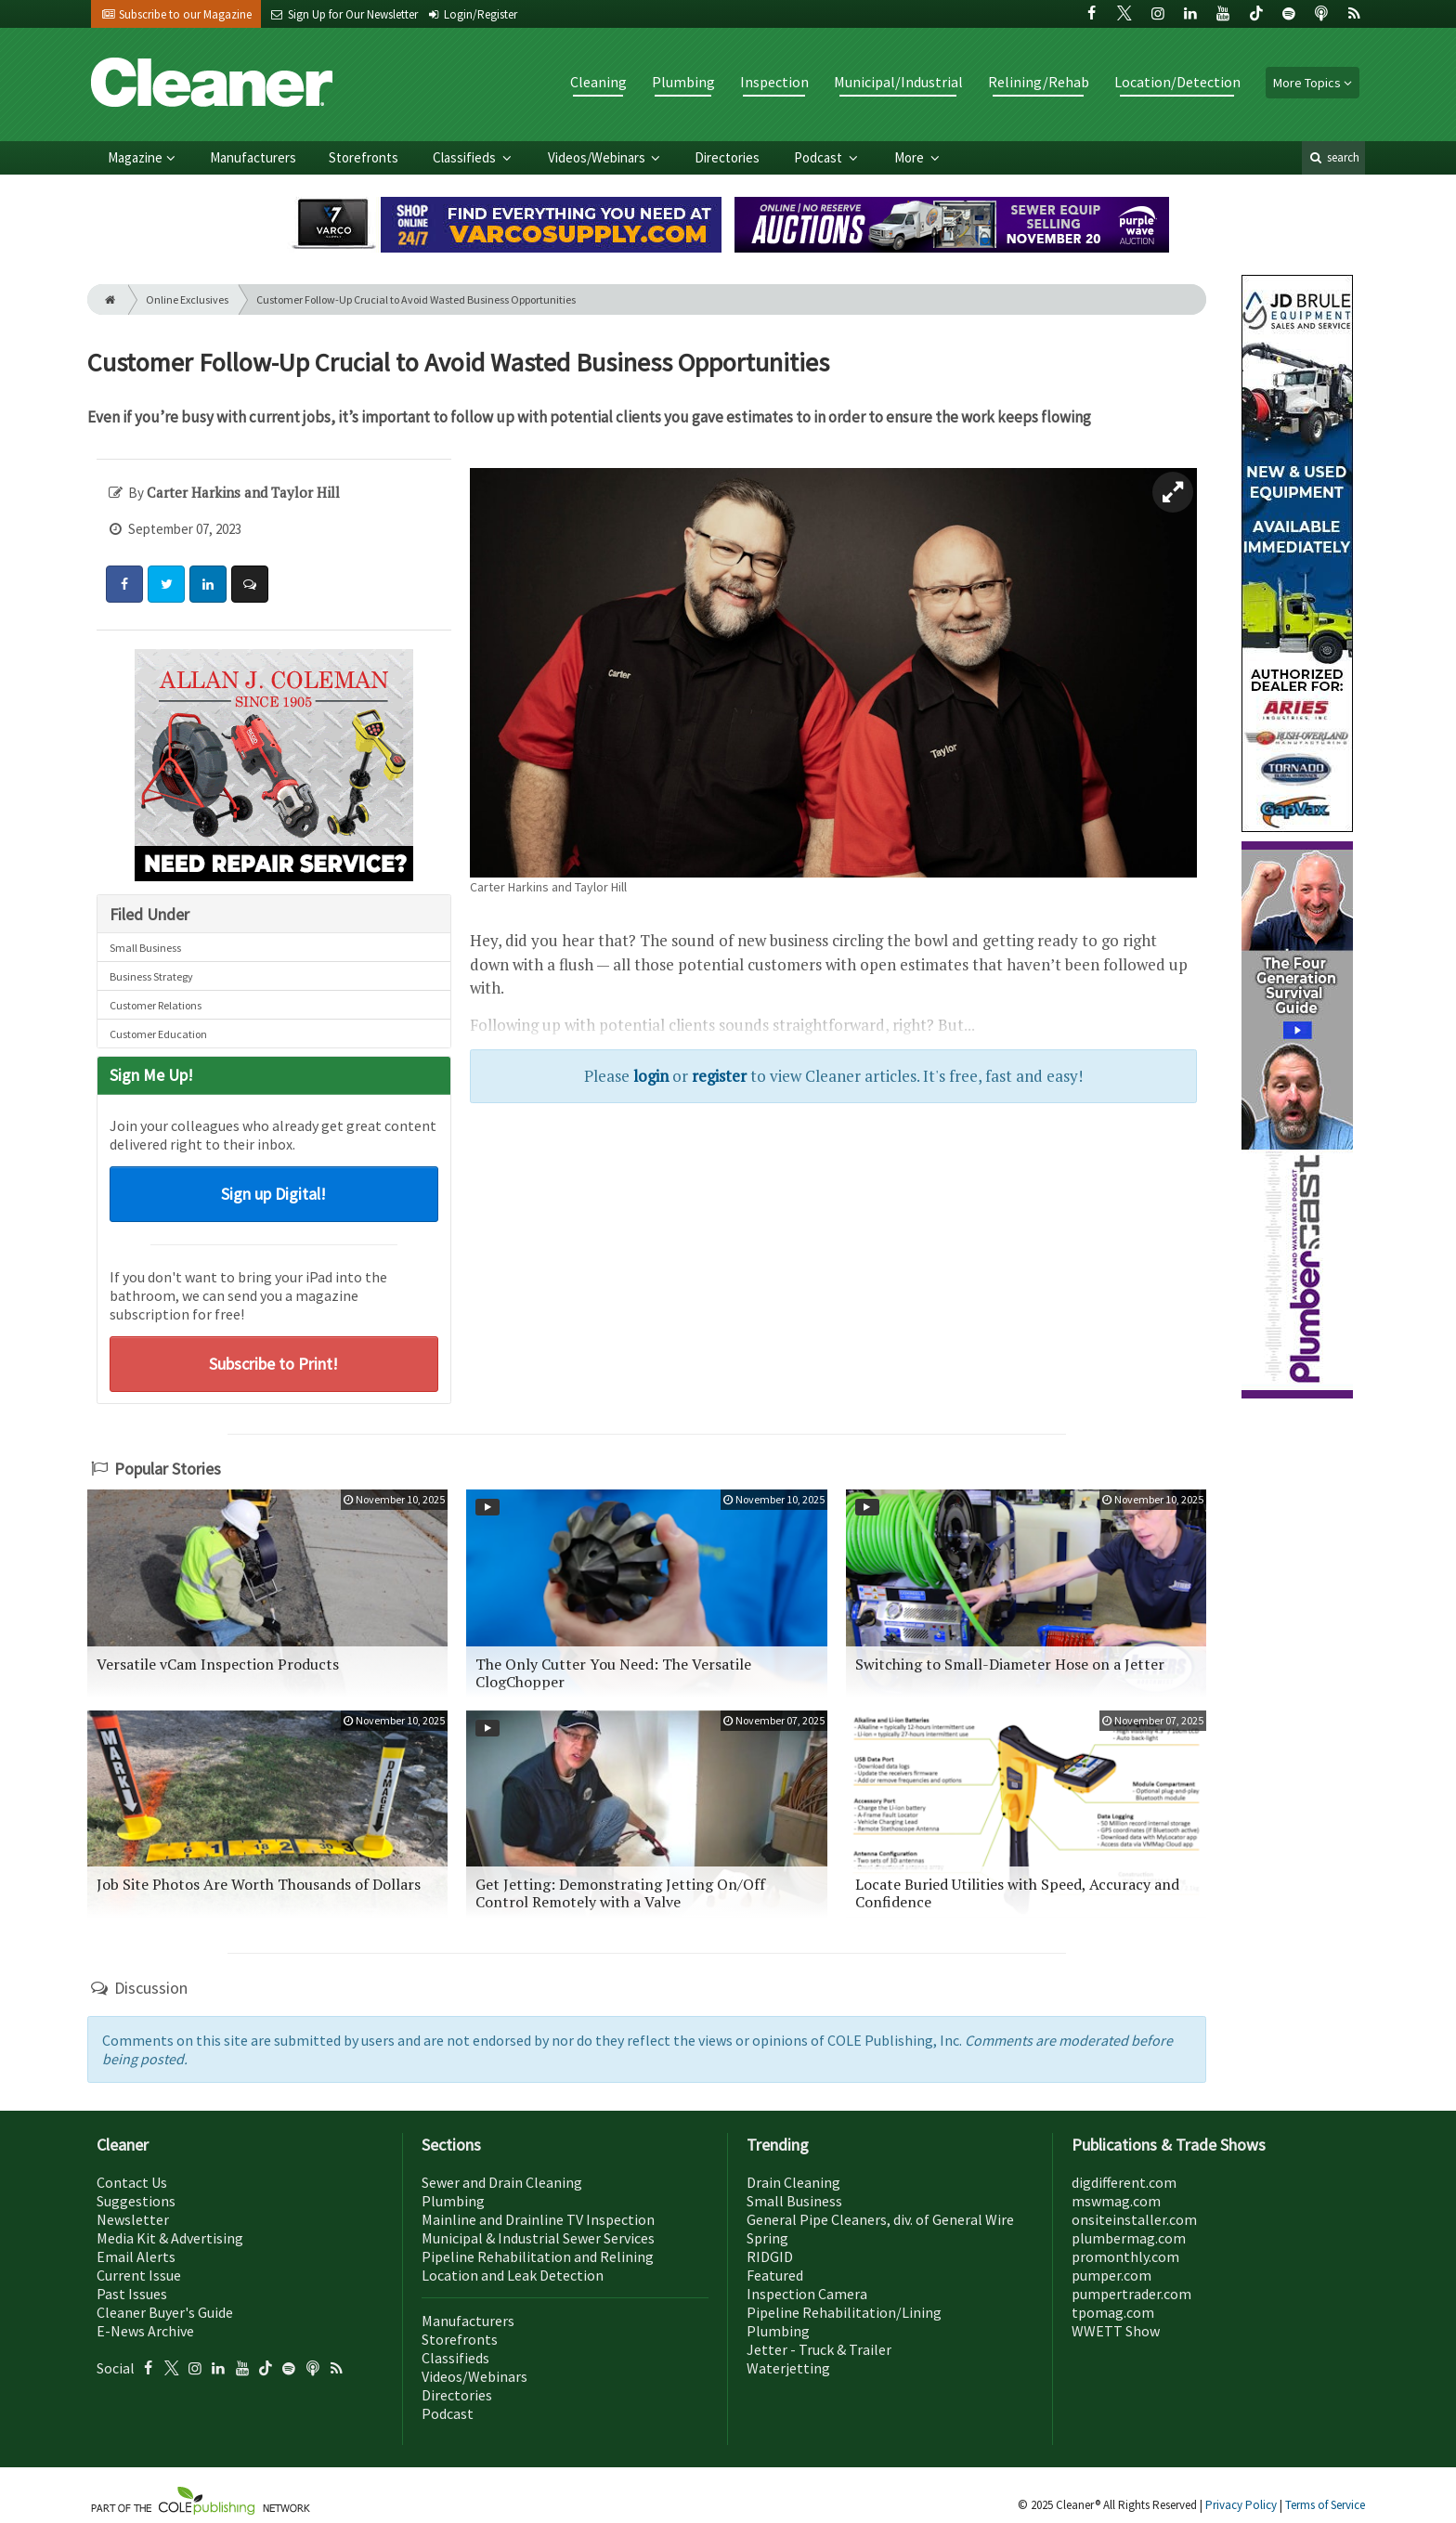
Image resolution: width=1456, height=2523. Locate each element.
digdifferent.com (1124, 2182)
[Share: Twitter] (166, 584)
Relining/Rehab (1038, 81)
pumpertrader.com (1131, 2293)
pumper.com (1111, 2275)
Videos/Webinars (598, 157)
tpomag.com (1113, 2312)
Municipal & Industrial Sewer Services (538, 2238)
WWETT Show (1116, 2330)
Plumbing (683, 81)
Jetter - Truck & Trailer (819, 2349)
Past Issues (132, 2293)
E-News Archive (145, 2330)
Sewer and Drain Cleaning (502, 2182)
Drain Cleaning (793, 2182)
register (719, 1075)
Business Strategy (151, 976)
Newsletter (133, 2219)
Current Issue (139, 2275)
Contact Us (132, 2182)
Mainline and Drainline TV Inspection (538, 2219)
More (910, 157)
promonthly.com (1125, 2256)
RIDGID (770, 2256)
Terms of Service (1325, 2505)
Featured (775, 2275)
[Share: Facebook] (124, 584)
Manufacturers (253, 157)
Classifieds (466, 157)
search (1333, 157)
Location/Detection (1177, 81)
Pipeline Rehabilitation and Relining (538, 2256)
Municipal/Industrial (898, 81)
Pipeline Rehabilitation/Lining (844, 2312)
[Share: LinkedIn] (208, 584)
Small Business (145, 948)
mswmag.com (1116, 2200)
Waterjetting (788, 2368)
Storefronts (363, 157)
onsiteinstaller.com (1134, 2219)
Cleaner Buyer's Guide (165, 2312)
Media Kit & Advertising (170, 2238)
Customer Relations (156, 1005)
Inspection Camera (807, 2293)
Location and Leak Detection (513, 2275)
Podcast (819, 157)
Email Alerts (136, 2256)
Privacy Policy (1242, 2505)
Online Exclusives (187, 299)
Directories (727, 157)
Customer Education (158, 1034)
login (651, 1075)
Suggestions (136, 2200)
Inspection (774, 81)
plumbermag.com (1129, 2238)
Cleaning (598, 81)
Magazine (135, 157)
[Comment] (249, 584)
